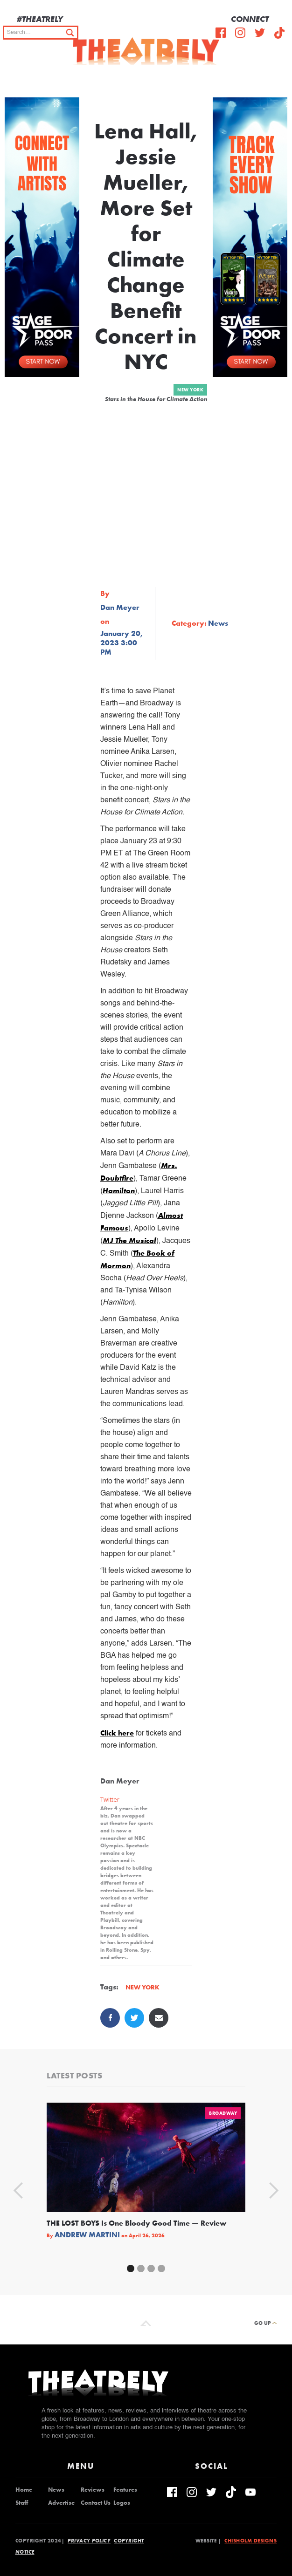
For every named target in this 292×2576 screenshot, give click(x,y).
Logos (121, 2503)
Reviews (92, 2490)
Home (23, 2490)
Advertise (61, 2503)
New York (190, 390)
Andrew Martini (87, 2235)
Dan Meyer (119, 607)
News (56, 2490)
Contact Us (96, 2503)
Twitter (109, 1800)
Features (125, 2490)
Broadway (223, 2113)
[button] (278, 79)
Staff (21, 2503)
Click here (117, 1733)
